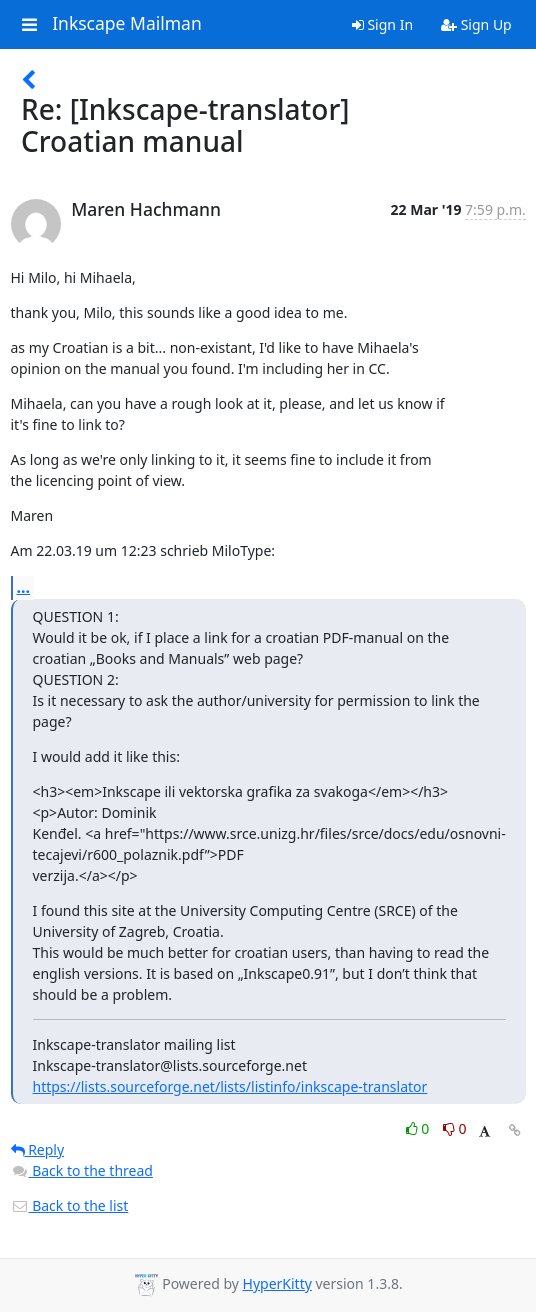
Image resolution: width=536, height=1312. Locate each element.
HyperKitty (277, 1283)
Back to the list (70, 1205)
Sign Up (476, 24)
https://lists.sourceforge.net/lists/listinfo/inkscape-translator (230, 1086)
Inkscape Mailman (127, 24)
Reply (38, 1149)
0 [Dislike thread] (455, 1128)
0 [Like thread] (419, 1128)
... (24, 587)
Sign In (382, 24)
